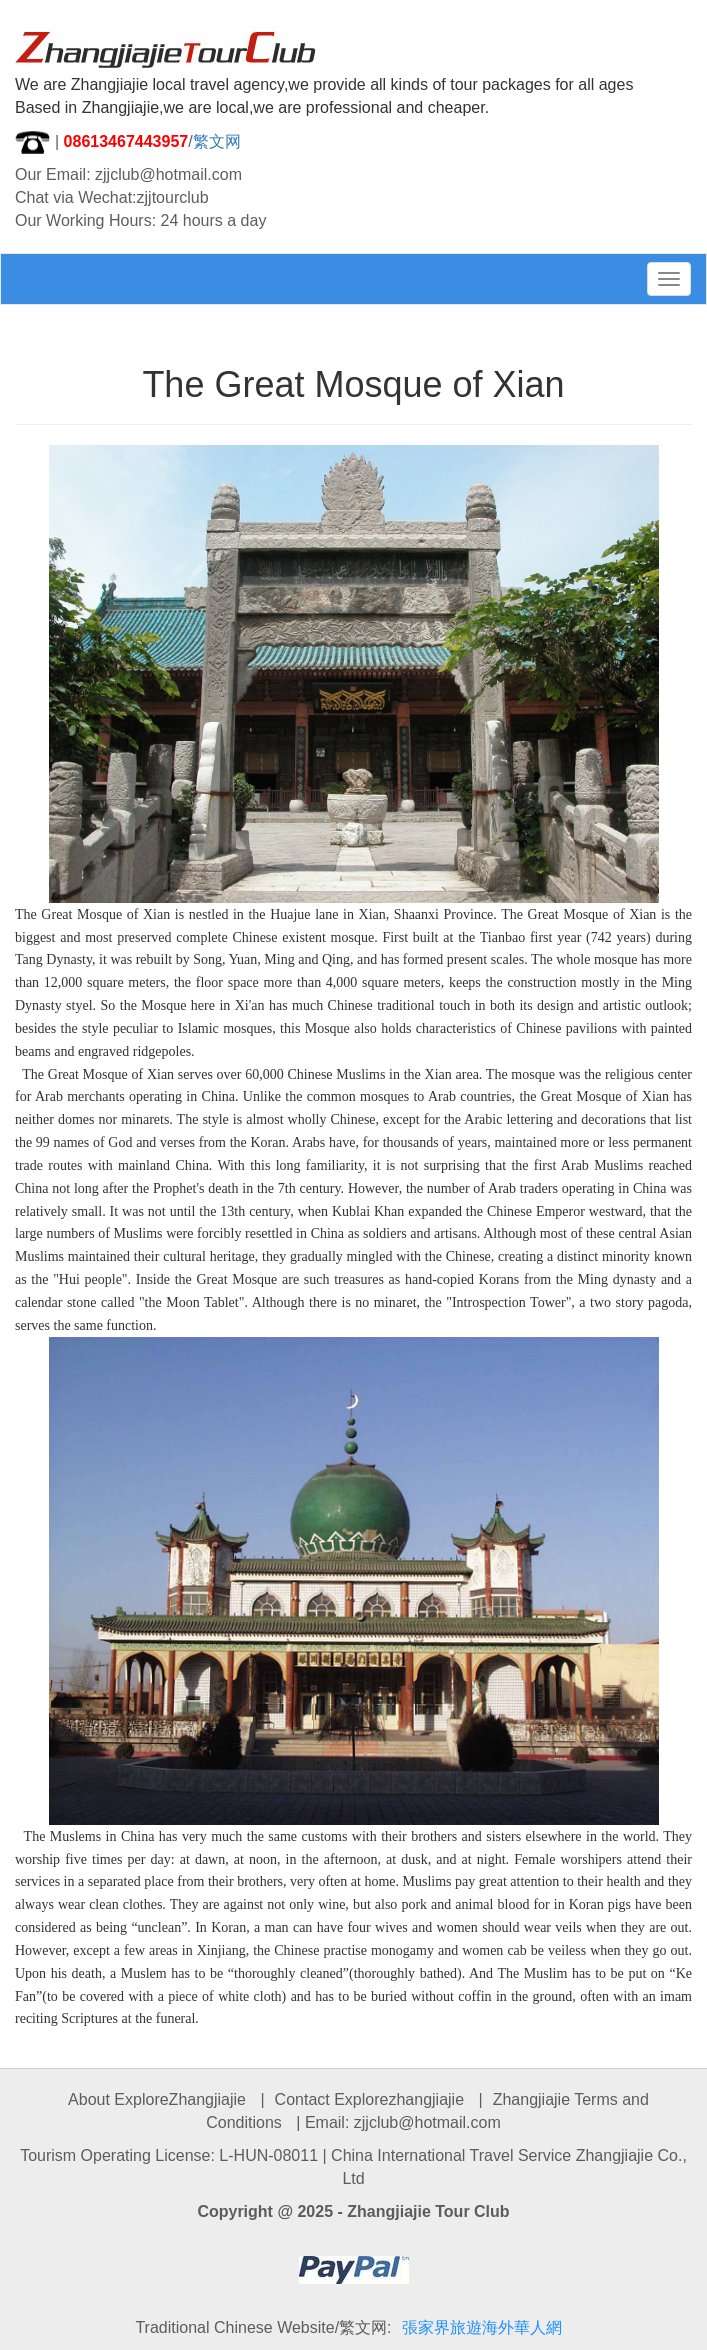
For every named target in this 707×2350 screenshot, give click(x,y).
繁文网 (217, 141)
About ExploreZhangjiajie (157, 2099)
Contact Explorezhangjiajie (369, 2099)
